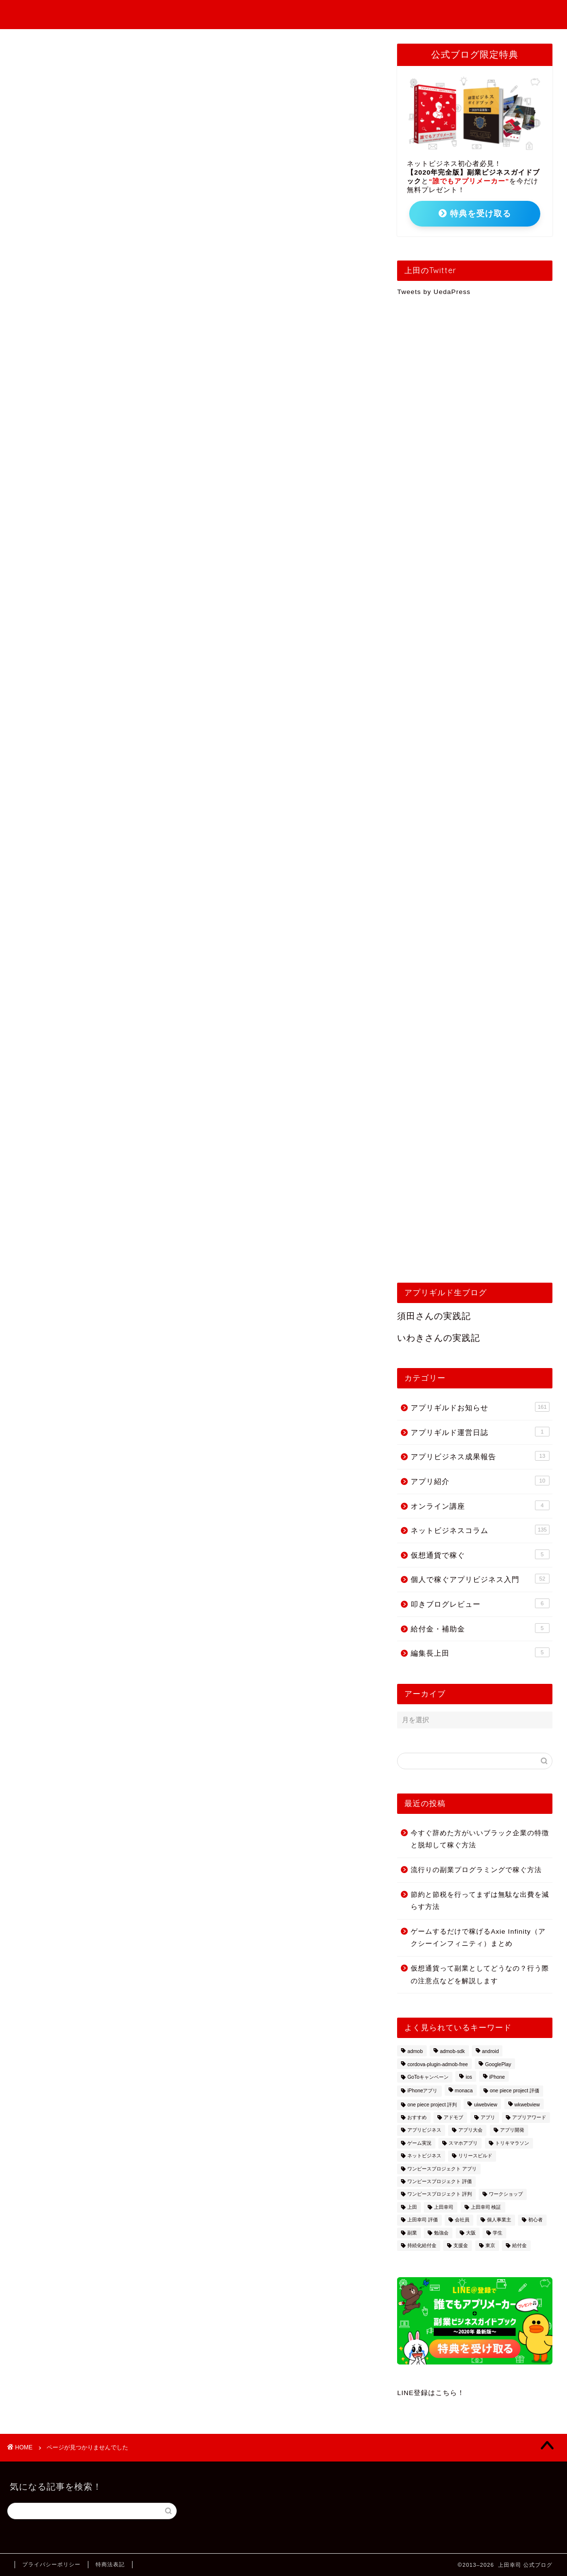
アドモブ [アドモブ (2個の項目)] (453, 2117)
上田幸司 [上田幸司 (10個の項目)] (443, 2207)
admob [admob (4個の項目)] (415, 2051)
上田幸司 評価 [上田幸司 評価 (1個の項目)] (422, 2220)
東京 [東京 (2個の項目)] (490, 2245)
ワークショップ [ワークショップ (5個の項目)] (506, 2194)
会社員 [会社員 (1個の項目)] (462, 2220)
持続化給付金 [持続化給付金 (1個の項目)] (421, 2245)
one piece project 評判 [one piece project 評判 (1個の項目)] (432, 2104)
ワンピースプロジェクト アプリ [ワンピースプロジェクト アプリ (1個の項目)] (442, 2168)
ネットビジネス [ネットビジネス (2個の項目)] (424, 2156)
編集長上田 (59, 591)
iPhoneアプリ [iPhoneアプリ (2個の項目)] (422, 2091)
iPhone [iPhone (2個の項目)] (497, 2077)
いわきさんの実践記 (438, 1338)
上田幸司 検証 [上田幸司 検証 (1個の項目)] (486, 2207)
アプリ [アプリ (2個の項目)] (488, 2117)
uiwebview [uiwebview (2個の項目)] (485, 2104)
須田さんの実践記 (434, 1316)
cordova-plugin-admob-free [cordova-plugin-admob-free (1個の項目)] (437, 2064)
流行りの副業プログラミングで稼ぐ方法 (476, 1870)
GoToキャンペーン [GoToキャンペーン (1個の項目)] (428, 2077)
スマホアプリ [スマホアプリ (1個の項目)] (463, 2143)
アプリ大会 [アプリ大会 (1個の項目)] (470, 2130)
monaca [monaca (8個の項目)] (464, 2091)
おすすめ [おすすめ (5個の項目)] (417, 2117)
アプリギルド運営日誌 (80, 475)
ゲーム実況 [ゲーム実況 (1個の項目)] (419, 2143)
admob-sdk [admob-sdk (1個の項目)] (452, 2051)
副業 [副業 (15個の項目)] (412, 2232)
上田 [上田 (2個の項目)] (412, 2207)
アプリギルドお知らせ (425, 15)
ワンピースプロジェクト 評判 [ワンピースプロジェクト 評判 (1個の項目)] (439, 2194)
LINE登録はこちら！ (431, 2393)
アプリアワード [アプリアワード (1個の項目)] (529, 2117)
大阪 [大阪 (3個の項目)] (471, 2232)
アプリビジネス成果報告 (335, 15)
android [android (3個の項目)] (490, 2051)
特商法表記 (110, 2564)
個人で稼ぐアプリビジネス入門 (229, 15)
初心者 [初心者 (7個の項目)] (535, 2220)
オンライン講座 (68, 514)
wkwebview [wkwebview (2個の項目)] (527, 2104)
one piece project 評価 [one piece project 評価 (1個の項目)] (514, 2091)
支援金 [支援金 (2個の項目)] (460, 2245)
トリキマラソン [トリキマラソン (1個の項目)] (512, 2143)
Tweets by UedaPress (433, 291)
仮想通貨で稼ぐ (68, 540)
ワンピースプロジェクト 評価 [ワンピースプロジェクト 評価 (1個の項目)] (439, 2181)
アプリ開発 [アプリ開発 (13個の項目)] (512, 2130)
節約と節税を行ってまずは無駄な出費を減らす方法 (480, 1901)
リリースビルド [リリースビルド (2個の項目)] (475, 2156)
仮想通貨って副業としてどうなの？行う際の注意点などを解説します (480, 1975)
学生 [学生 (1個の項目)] (497, 2232)
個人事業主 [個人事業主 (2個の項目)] (499, 2220)
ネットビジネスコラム (80, 526)
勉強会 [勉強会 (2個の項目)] (441, 2232)
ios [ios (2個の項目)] (469, 2077)
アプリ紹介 (59, 501)
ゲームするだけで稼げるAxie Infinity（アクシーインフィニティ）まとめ (478, 1938)
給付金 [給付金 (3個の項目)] (519, 2245)
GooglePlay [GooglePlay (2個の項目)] (498, 2064)
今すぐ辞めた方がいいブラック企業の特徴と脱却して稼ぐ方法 (480, 1839)
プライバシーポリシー (51, 2564)
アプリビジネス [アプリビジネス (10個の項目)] (424, 2130)
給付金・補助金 (68, 578)
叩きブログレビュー (76, 565)
